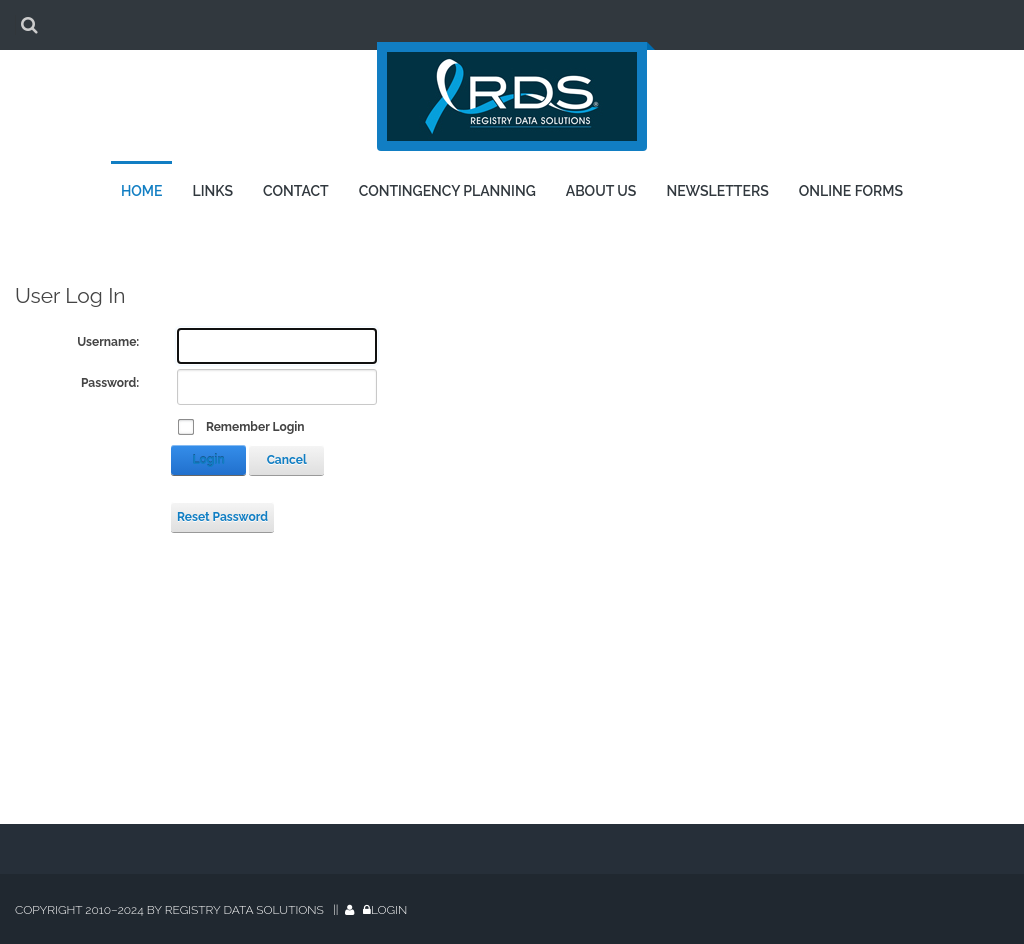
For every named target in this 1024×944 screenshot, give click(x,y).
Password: (110, 383)
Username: (108, 342)
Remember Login (255, 427)
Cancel (287, 460)
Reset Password (222, 517)
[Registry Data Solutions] (512, 101)
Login (209, 460)
